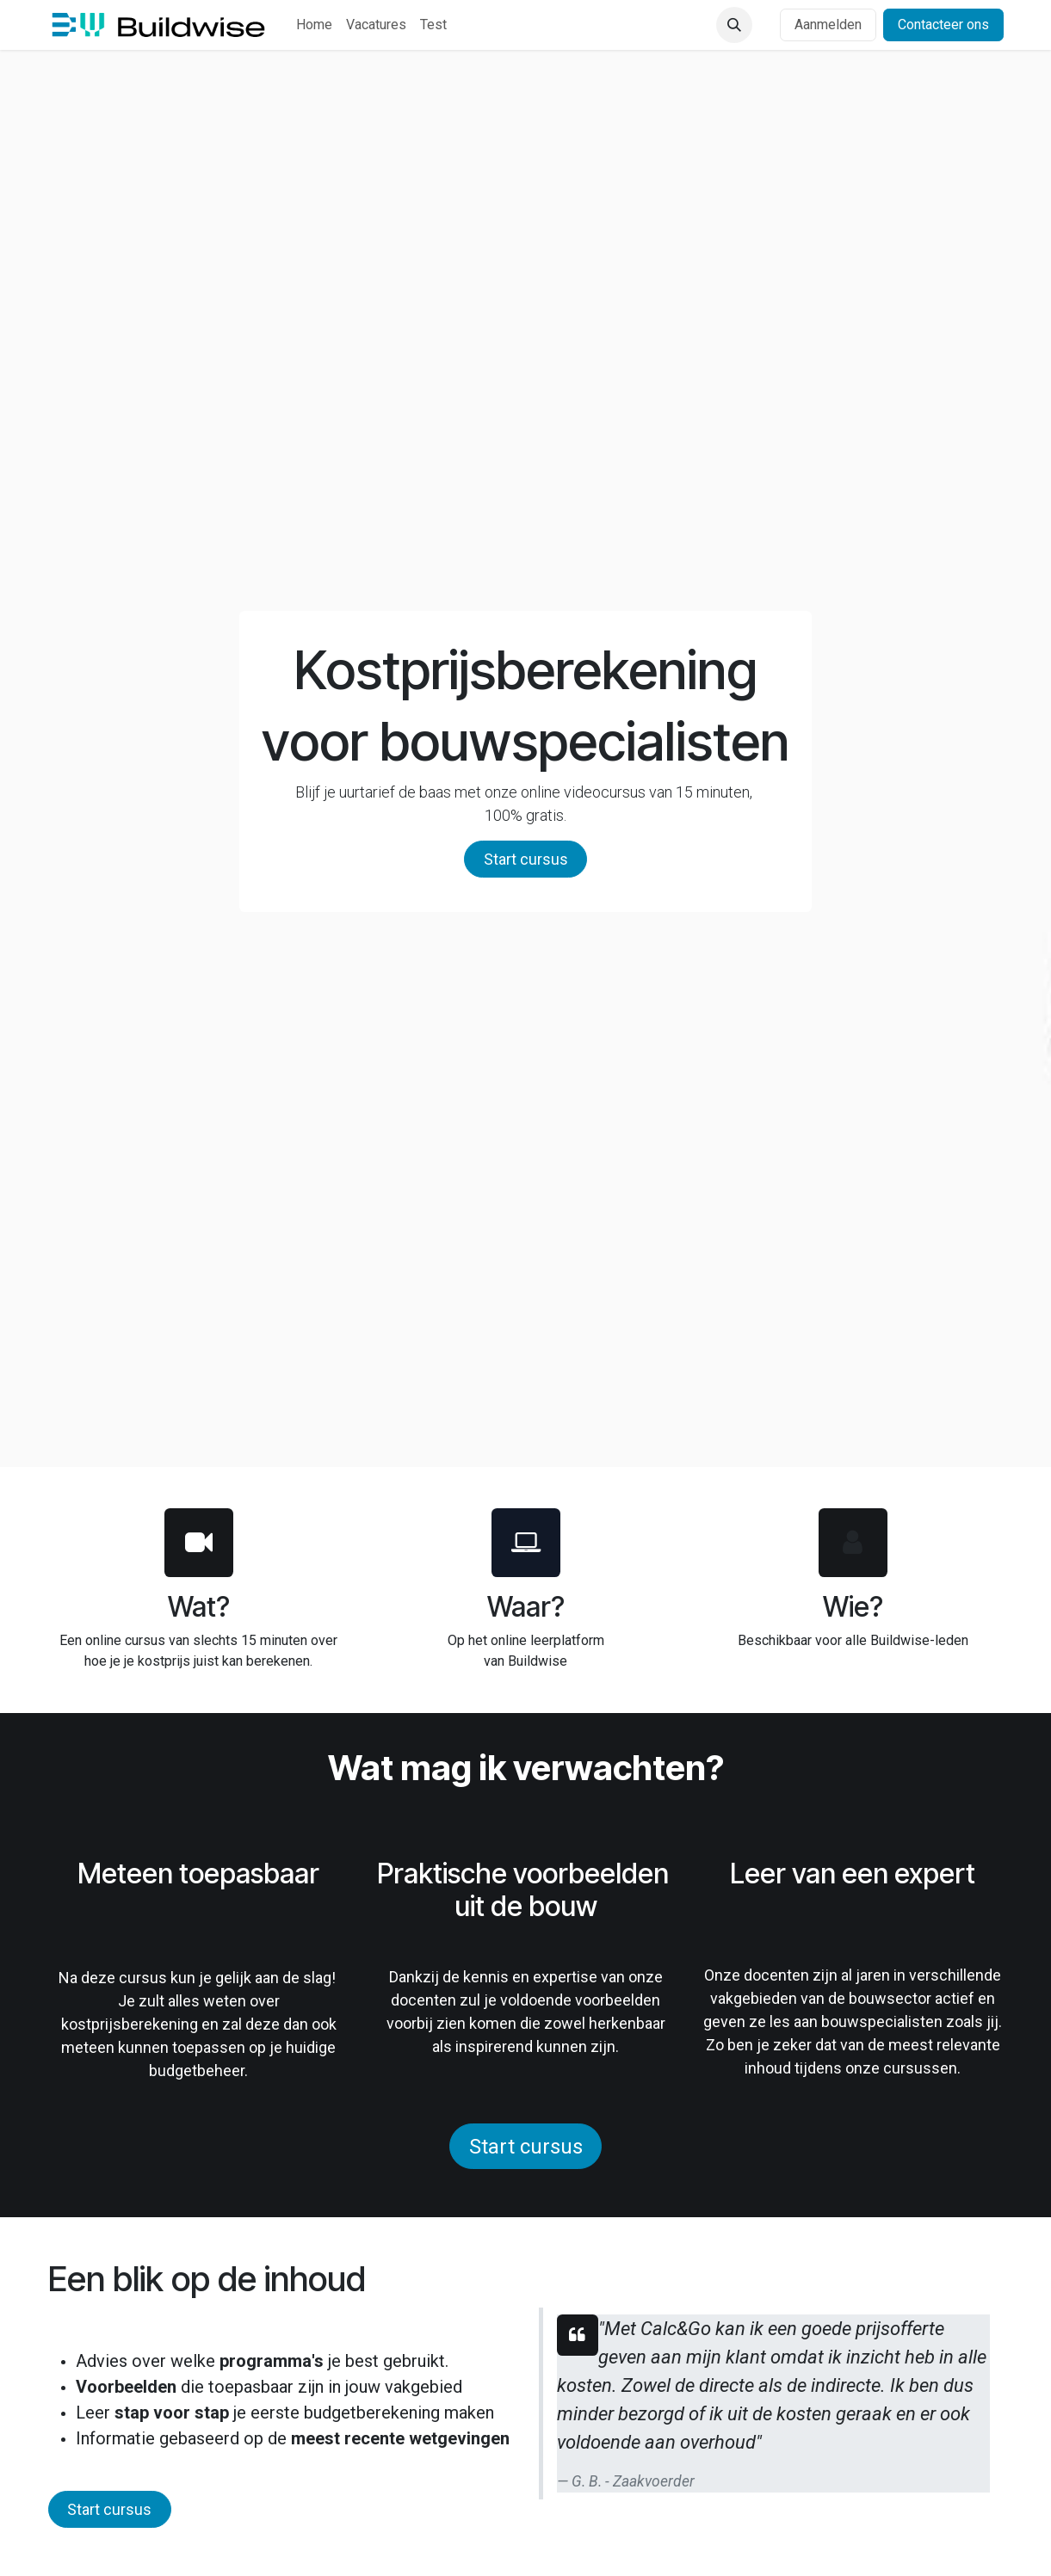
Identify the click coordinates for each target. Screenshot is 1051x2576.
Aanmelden (828, 24)
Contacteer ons (943, 24)
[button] (734, 25)
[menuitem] (314, 25)
